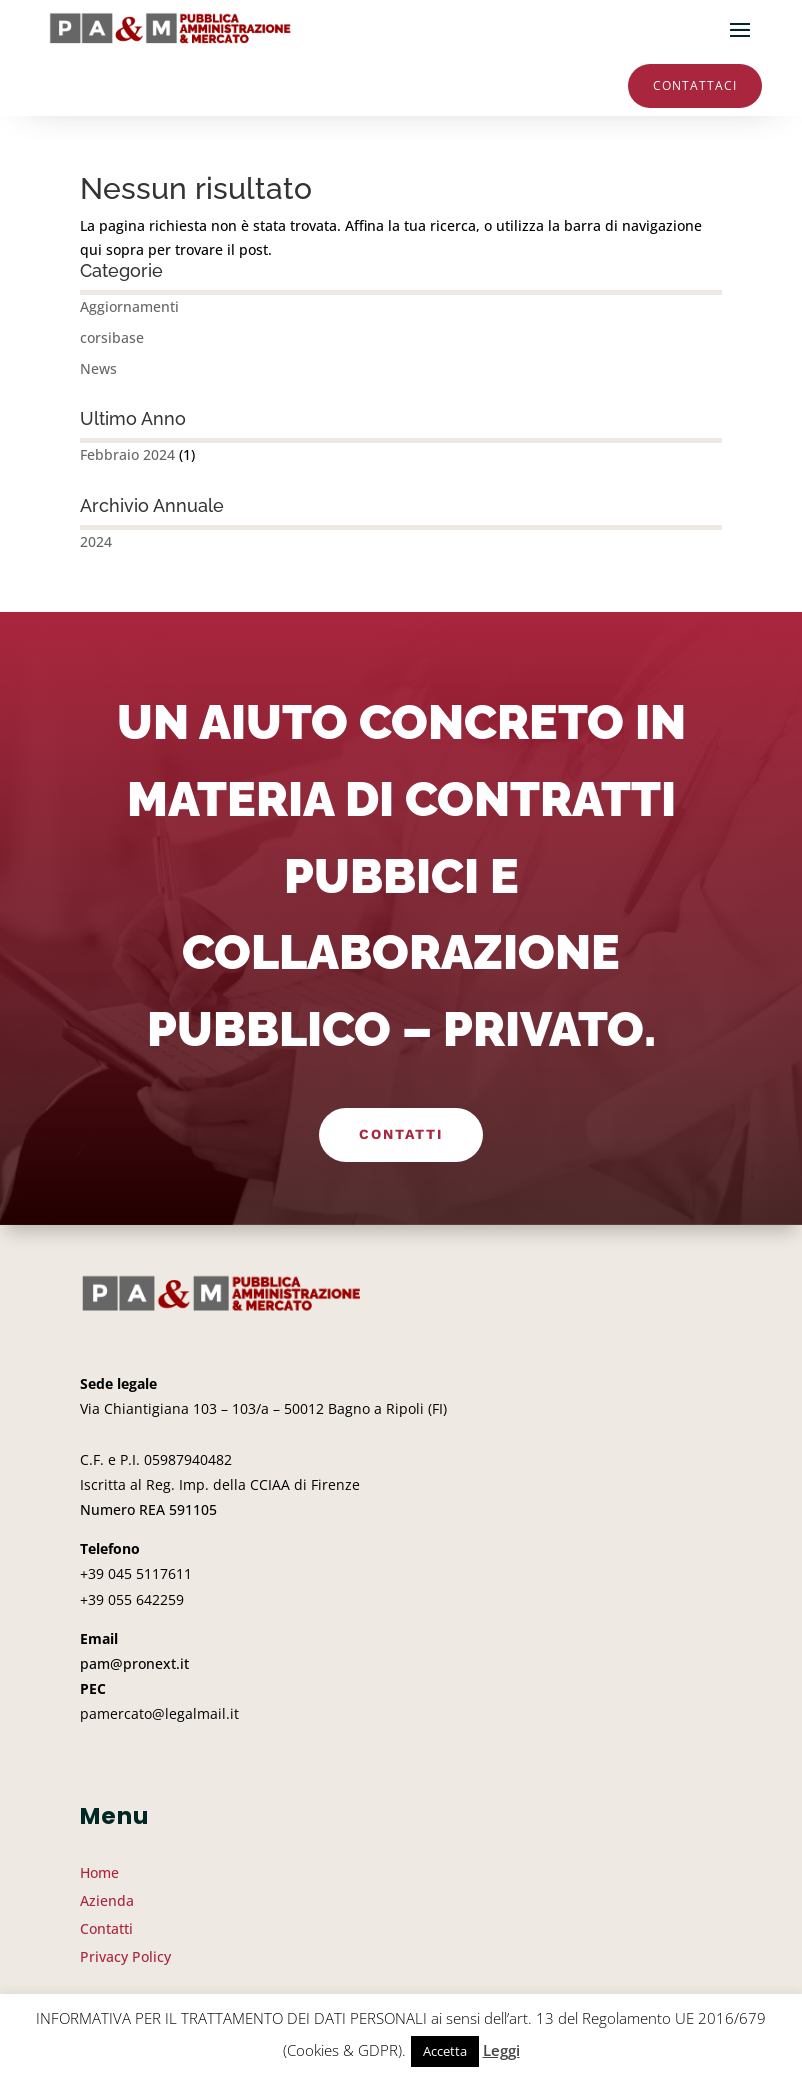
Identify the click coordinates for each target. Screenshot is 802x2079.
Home (99, 1872)
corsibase (112, 337)
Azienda (107, 1900)
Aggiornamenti (129, 306)
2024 (96, 541)
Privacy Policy (125, 1956)
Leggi (501, 2050)
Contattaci (695, 85)
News (98, 368)
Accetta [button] (445, 2051)
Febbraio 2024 (127, 454)
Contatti (401, 1134)
